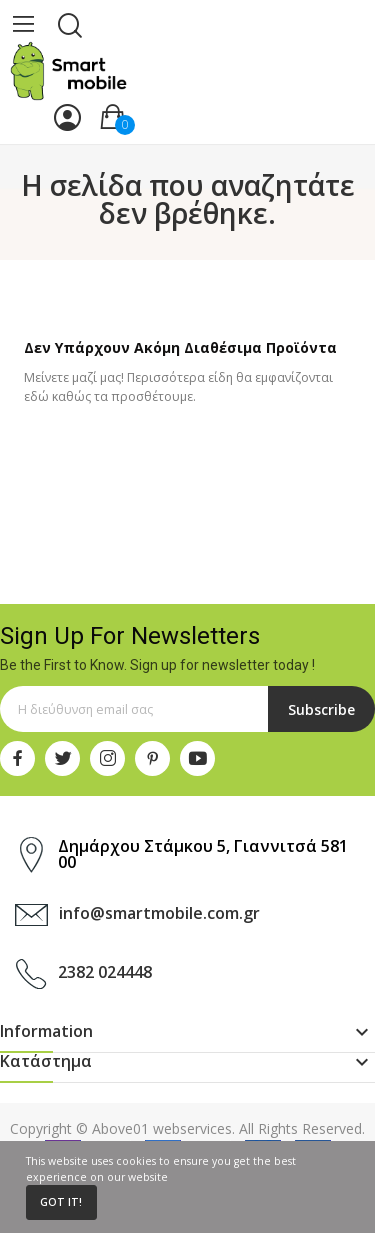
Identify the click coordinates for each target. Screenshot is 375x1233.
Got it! (61, 1202)
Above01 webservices (162, 1128)
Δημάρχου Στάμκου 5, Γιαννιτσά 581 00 (203, 854)
